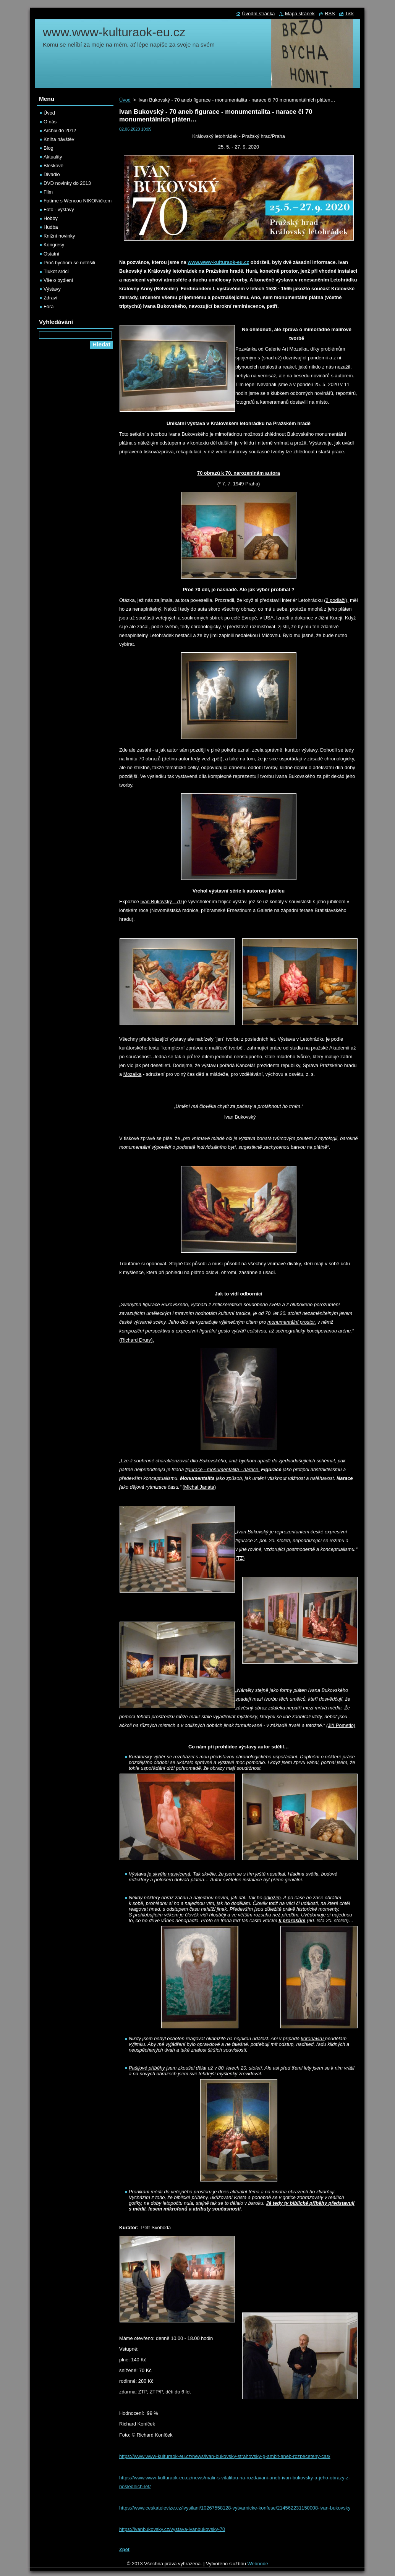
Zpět (124, 2549)
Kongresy (54, 244)
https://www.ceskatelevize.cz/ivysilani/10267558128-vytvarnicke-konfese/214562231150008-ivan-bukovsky (234, 2508)
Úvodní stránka (258, 13)
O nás (50, 122)
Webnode (257, 2563)
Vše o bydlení (58, 280)
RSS (330, 13)
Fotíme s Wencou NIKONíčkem (78, 201)
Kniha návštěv (59, 139)
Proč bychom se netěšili (69, 262)
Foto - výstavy (59, 209)
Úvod (125, 100)
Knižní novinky (59, 236)
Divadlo (52, 174)
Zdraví (50, 298)
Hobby (51, 218)
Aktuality (53, 157)
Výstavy (52, 289)
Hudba (51, 227)
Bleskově (53, 165)
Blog (48, 148)
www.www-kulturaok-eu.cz (218, 262)
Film (48, 192)
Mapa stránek (300, 13)
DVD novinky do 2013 (67, 183)
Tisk (349, 13)
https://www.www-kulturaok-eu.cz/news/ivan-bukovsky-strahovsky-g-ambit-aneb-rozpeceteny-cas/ (224, 2456)
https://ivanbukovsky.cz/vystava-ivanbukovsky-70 (172, 2529)
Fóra (48, 306)
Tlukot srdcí (56, 271)
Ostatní (51, 254)
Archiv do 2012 (60, 130)
